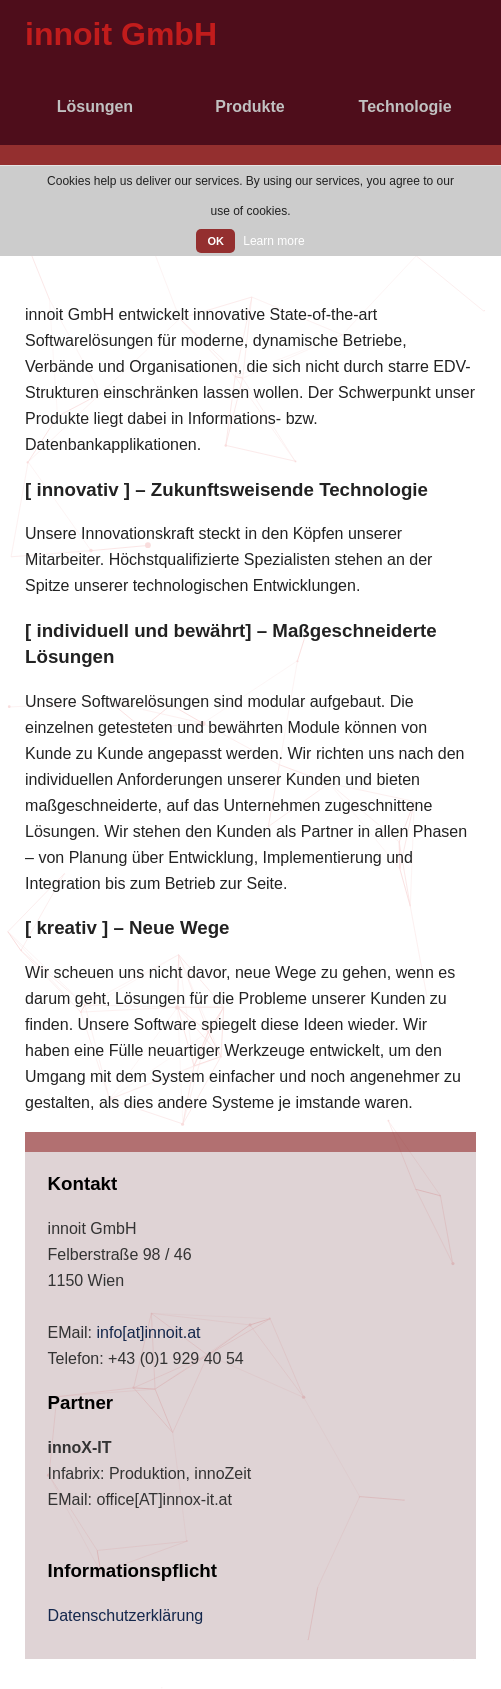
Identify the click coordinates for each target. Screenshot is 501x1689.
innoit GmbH (121, 34)
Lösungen (95, 106)
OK (215, 241)
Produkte (249, 106)
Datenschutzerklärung (126, 1615)
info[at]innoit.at (148, 1332)
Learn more (273, 241)
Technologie (405, 106)
